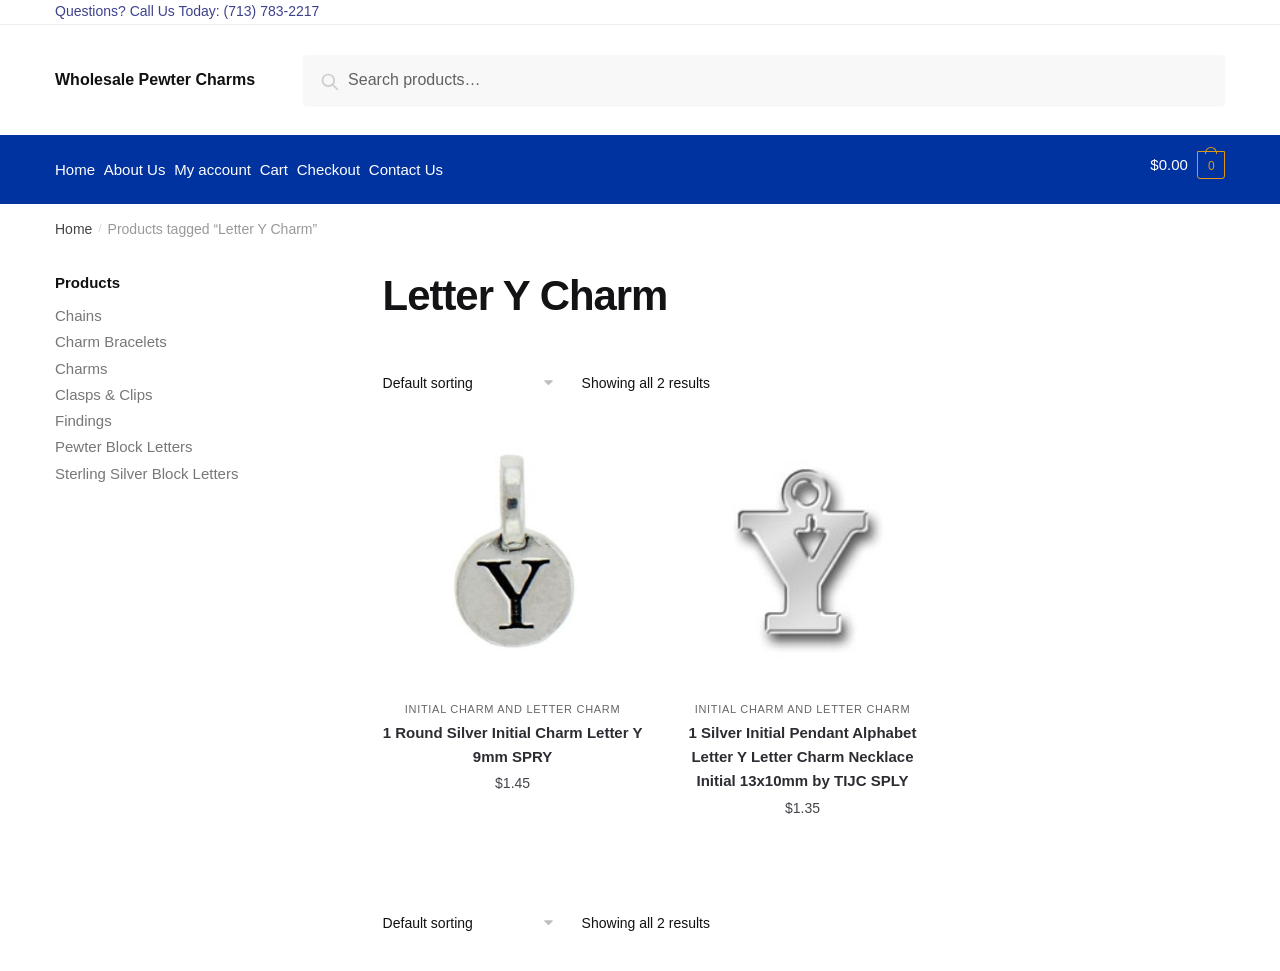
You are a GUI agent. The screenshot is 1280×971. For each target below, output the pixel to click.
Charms (81, 358)
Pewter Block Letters (124, 437)
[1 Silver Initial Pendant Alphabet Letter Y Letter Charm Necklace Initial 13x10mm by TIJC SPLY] (803, 541)
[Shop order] (475, 373)
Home (73, 220)
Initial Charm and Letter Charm (513, 700)
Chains (78, 306)
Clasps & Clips (104, 384)
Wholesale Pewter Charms (155, 79)
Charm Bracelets (111, 332)
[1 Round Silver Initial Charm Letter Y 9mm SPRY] (513, 541)
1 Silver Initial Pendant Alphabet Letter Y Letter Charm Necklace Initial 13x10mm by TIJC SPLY (803, 748)
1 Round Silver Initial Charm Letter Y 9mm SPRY (513, 735)
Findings (83, 411)
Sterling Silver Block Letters (146, 463)
